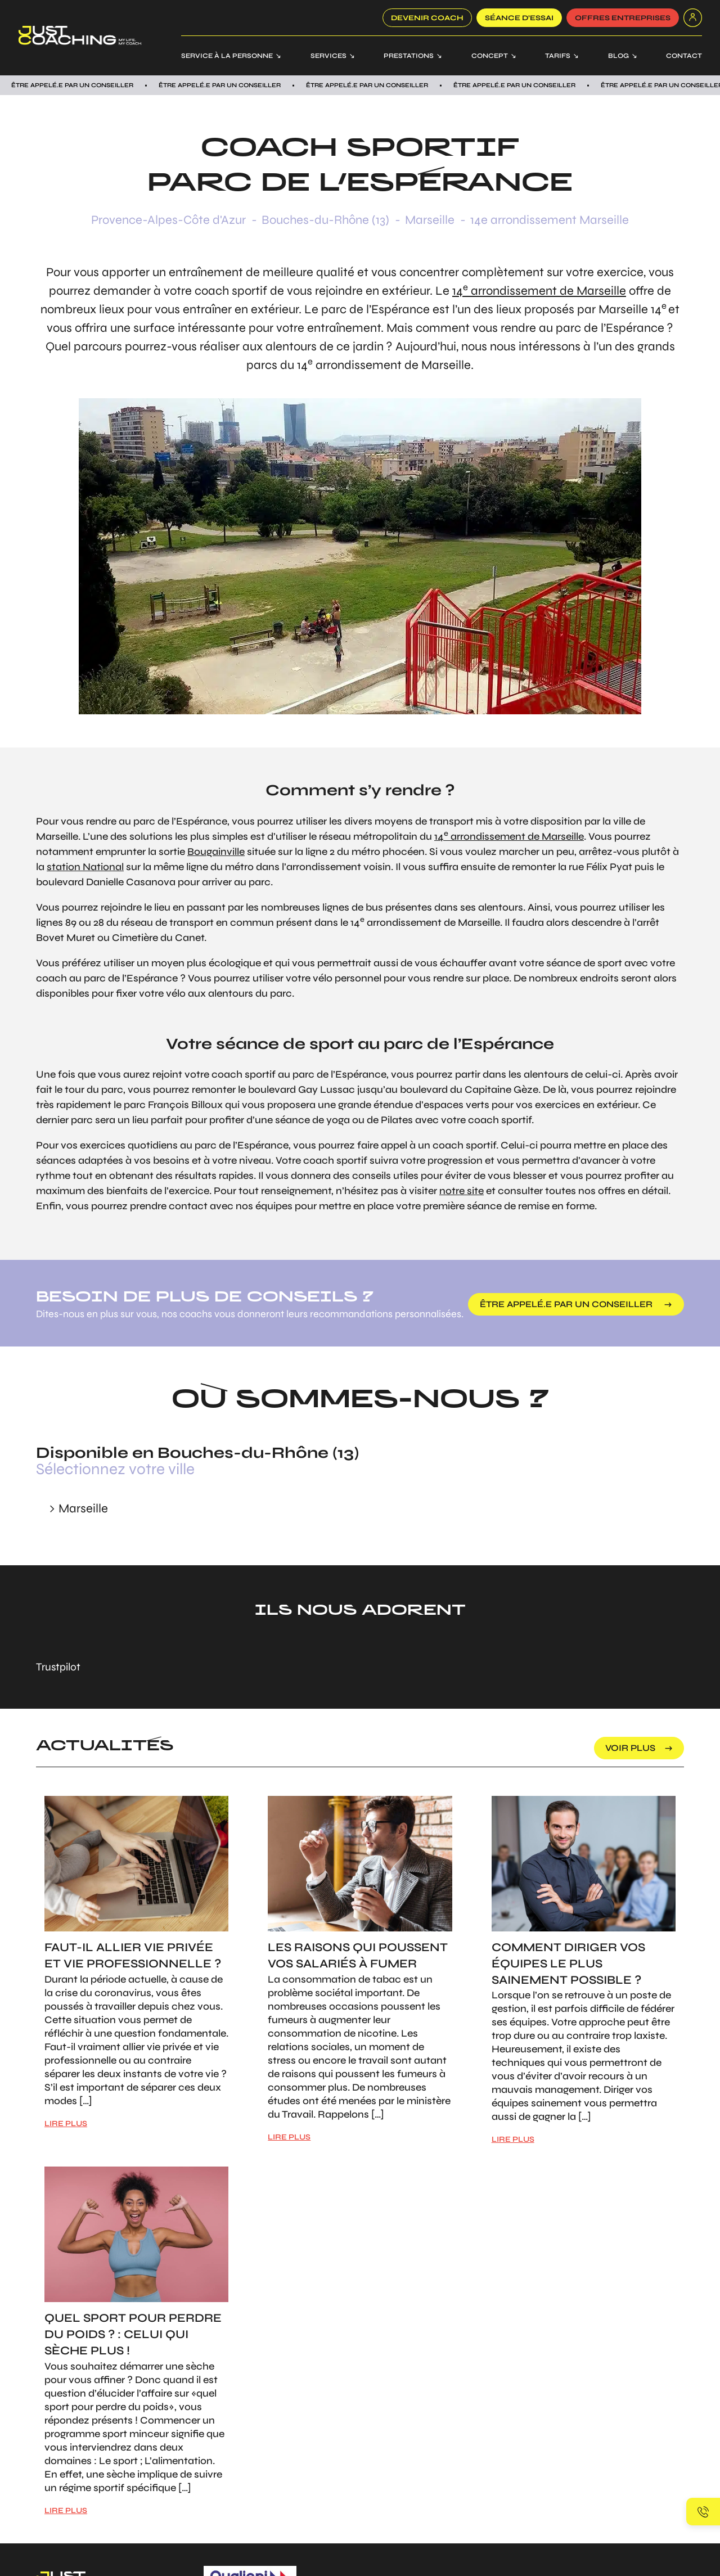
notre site (461, 1191)
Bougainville (216, 851)
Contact (684, 56)
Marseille (429, 220)
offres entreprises (622, 17)
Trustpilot (58, 1666)
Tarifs (557, 56)
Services (328, 56)
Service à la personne (227, 56)
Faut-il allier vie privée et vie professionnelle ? (132, 1955)
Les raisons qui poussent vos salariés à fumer (358, 1955)
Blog (618, 56)
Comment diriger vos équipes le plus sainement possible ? (568, 1963)
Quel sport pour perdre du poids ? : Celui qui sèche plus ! (133, 2334)
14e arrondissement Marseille (549, 220)
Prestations (409, 56)
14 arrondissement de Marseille (539, 290)
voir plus (630, 1747)
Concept (489, 56)
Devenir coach (427, 17)
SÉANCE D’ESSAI (519, 17)
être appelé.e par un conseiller (567, 1304)
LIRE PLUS (65, 2123)
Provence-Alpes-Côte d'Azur (168, 220)
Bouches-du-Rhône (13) (325, 220)
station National (85, 867)
